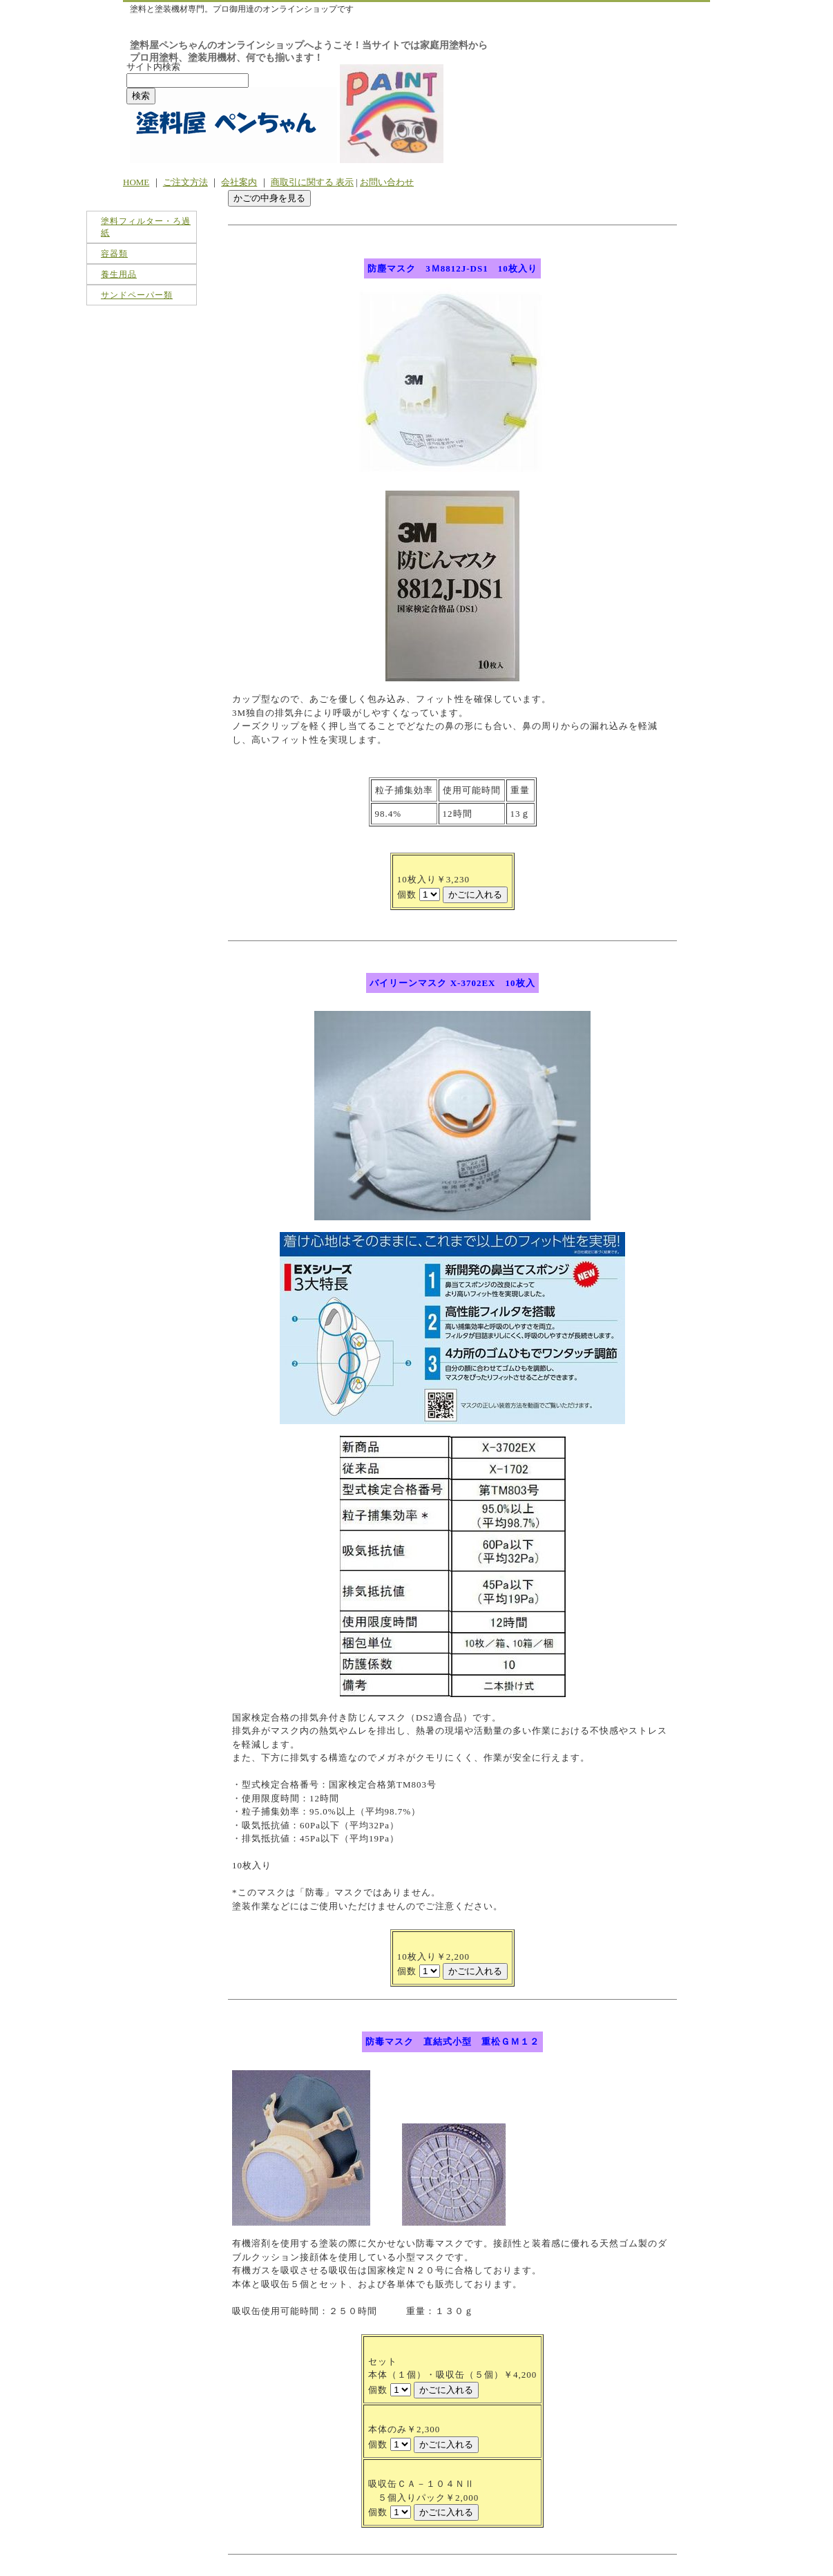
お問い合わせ (387, 182)
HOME (136, 182)
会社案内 (239, 182)
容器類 (114, 253)
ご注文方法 (185, 182)
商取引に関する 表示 (312, 182)
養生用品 (119, 274)
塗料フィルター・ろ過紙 (146, 227)
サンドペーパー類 (137, 295)
